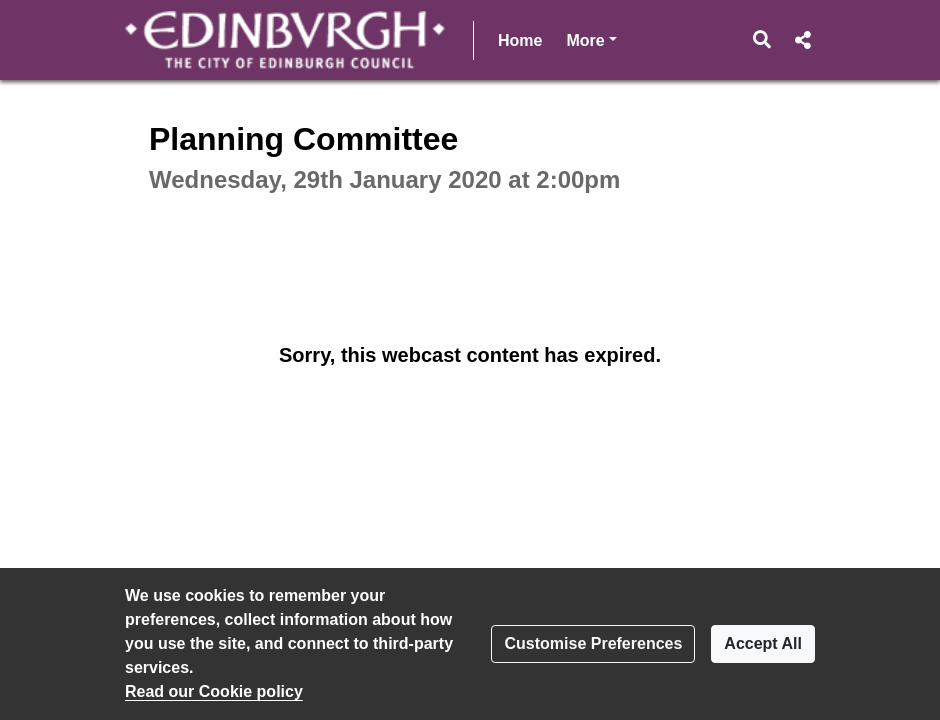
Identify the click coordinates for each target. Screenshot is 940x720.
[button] (762, 40)
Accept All (763, 643)
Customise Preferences (593, 643)
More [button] (591, 38)
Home (520, 40)
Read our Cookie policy (214, 691)
